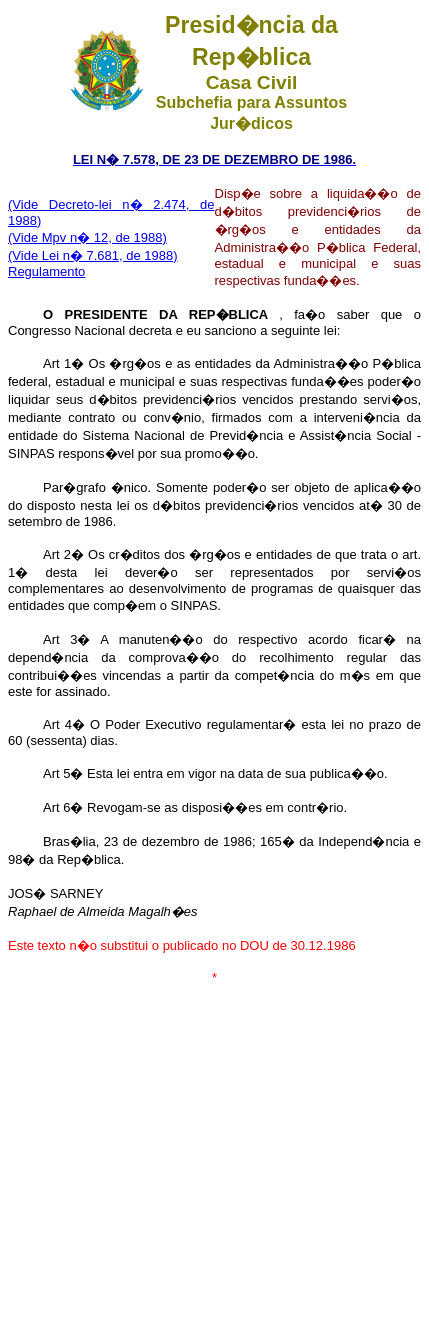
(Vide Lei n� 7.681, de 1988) (93, 255)
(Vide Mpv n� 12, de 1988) (87, 237)
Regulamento (46, 271)
